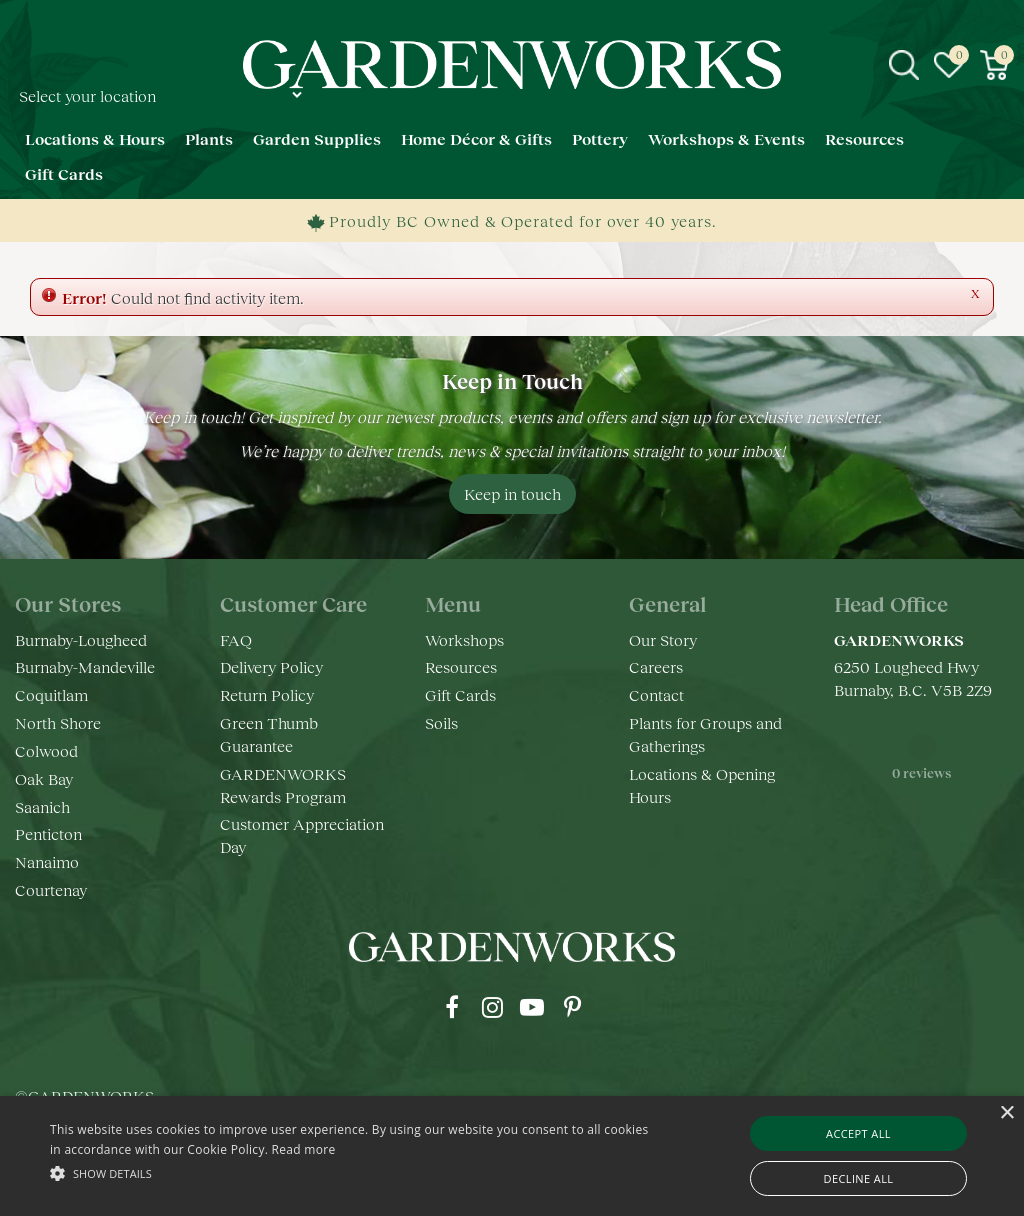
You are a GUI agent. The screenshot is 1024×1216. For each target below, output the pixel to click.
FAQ (236, 639)
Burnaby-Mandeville (85, 666)
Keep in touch (512, 493)
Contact (656, 694)
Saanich (42, 806)
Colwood (46, 750)
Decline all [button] (859, 1178)
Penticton (48, 833)
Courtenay (51, 889)
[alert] (512, 1156)
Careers (656, 666)
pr (572, 1007)
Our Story (663, 639)
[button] (350, 1172)
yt (532, 1007)
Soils (441, 722)
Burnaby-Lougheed (81, 639)
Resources (461, 666)
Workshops (464, 639)
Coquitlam (51, 694)
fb (452, 1007)
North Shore (58, 722)
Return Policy (267, 694)
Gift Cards (460, 694)
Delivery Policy (271, 666)
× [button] (1006, 1113)
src (904, 65)
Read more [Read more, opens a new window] (304, 1149)
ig (492, 1007)
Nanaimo (47, 861)
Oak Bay (44, 778)
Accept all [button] (858, 1133)
